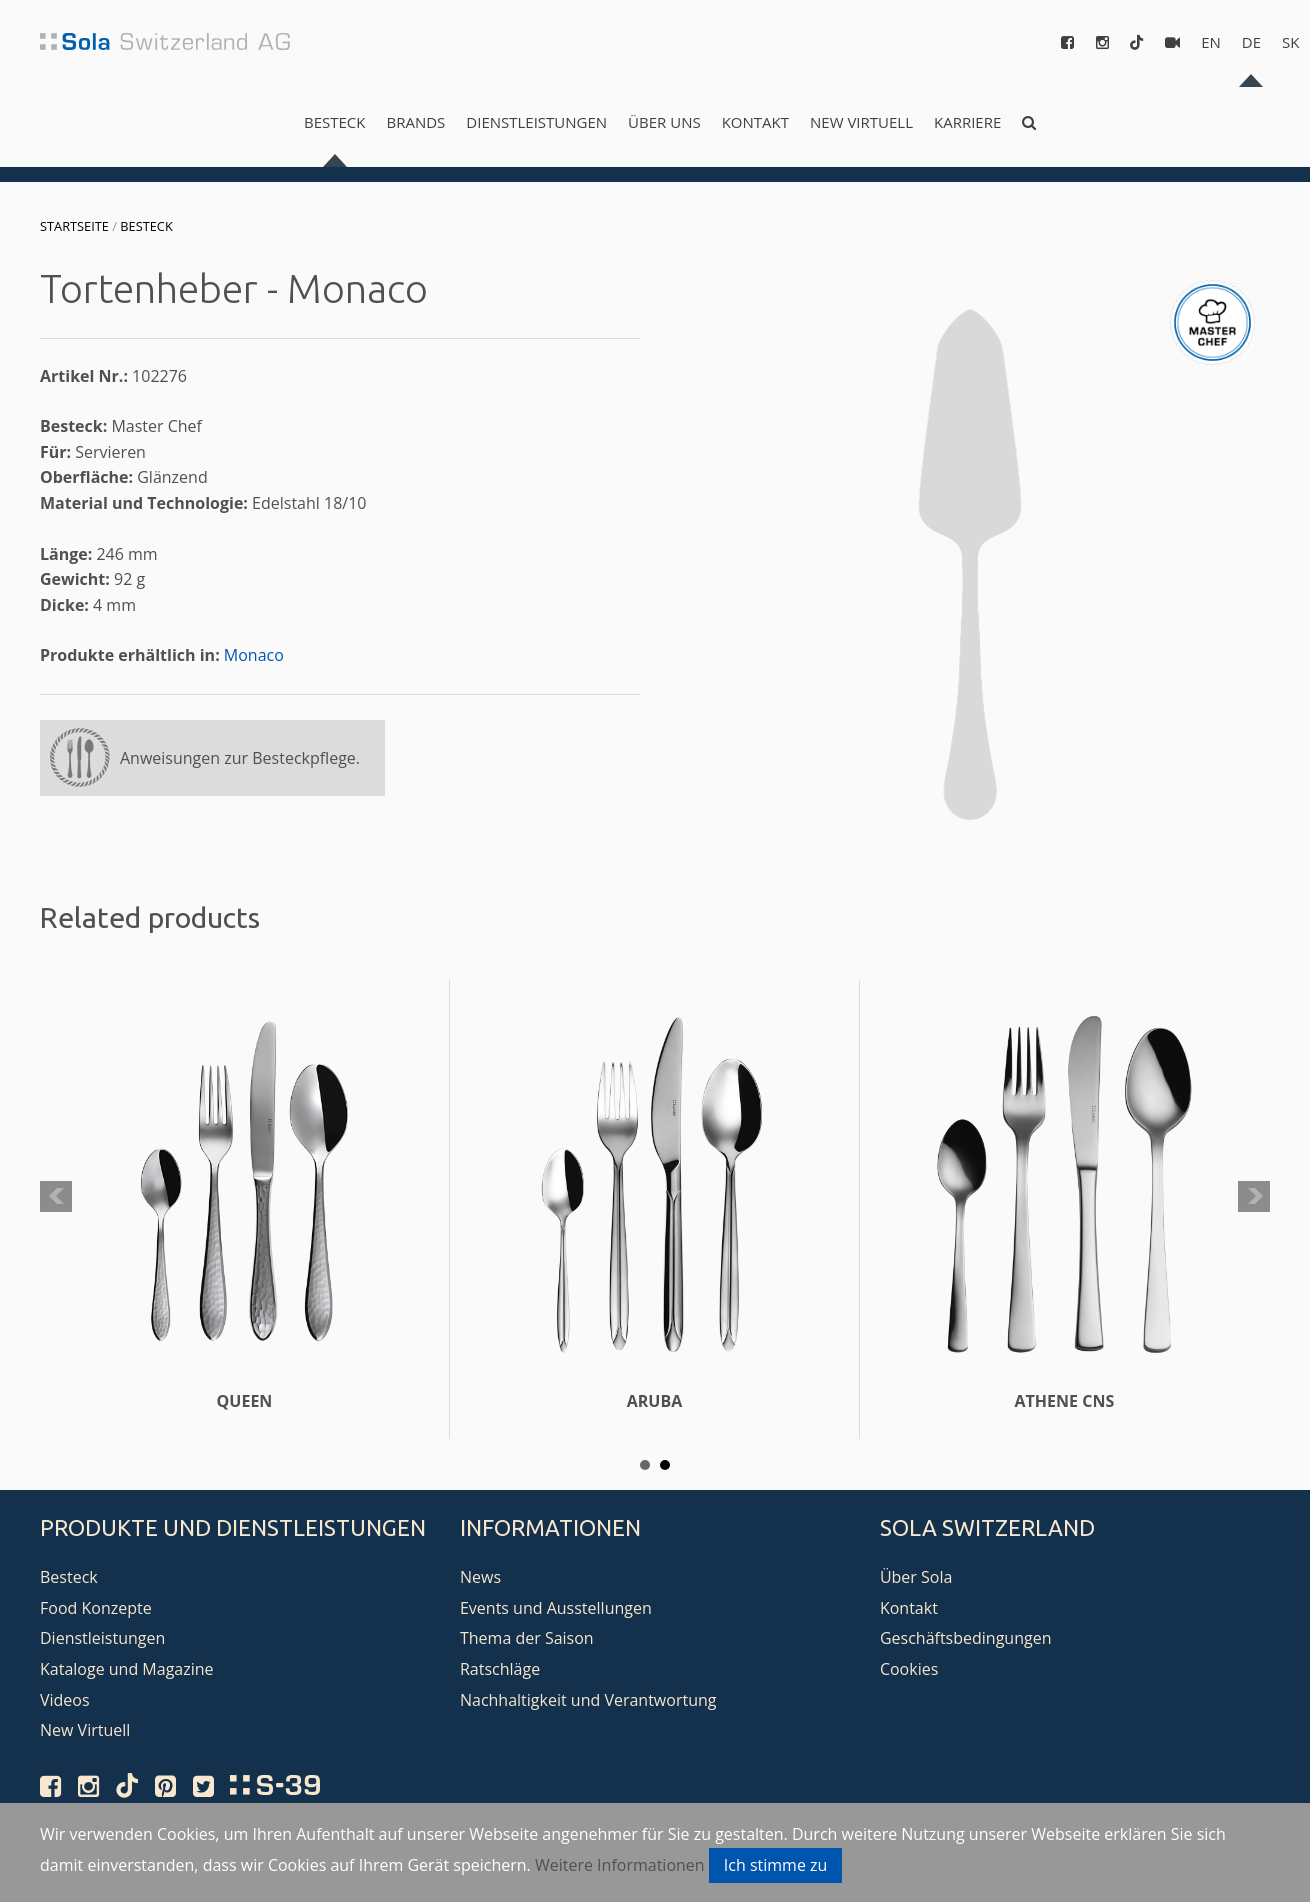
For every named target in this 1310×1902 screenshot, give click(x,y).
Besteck (334, 122)
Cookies (909, 1669)
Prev (56, 1197)
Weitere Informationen (620, 1865)
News (480, 1577)
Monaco (254, 655)
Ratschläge (500, 1669)
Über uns (664, 122)
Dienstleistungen (536, 122)
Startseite (74, 226)
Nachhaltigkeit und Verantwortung (588, 1700)
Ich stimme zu (776, 1865)
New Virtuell (861, 122)
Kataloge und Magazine (127, 1669)
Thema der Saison (527, 1638)
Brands (415, 122)
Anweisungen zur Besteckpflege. (240, 758)
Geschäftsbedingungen (966, 1638)
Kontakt (755, 122)
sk (1290, 42)
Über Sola (916, 1577)
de (1251, 42)
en (1211, 42)
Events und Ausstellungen (556, 1608)
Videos (65, 1700)
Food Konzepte (96, 1608)
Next (1254, 1197)
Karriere (967, 122)
